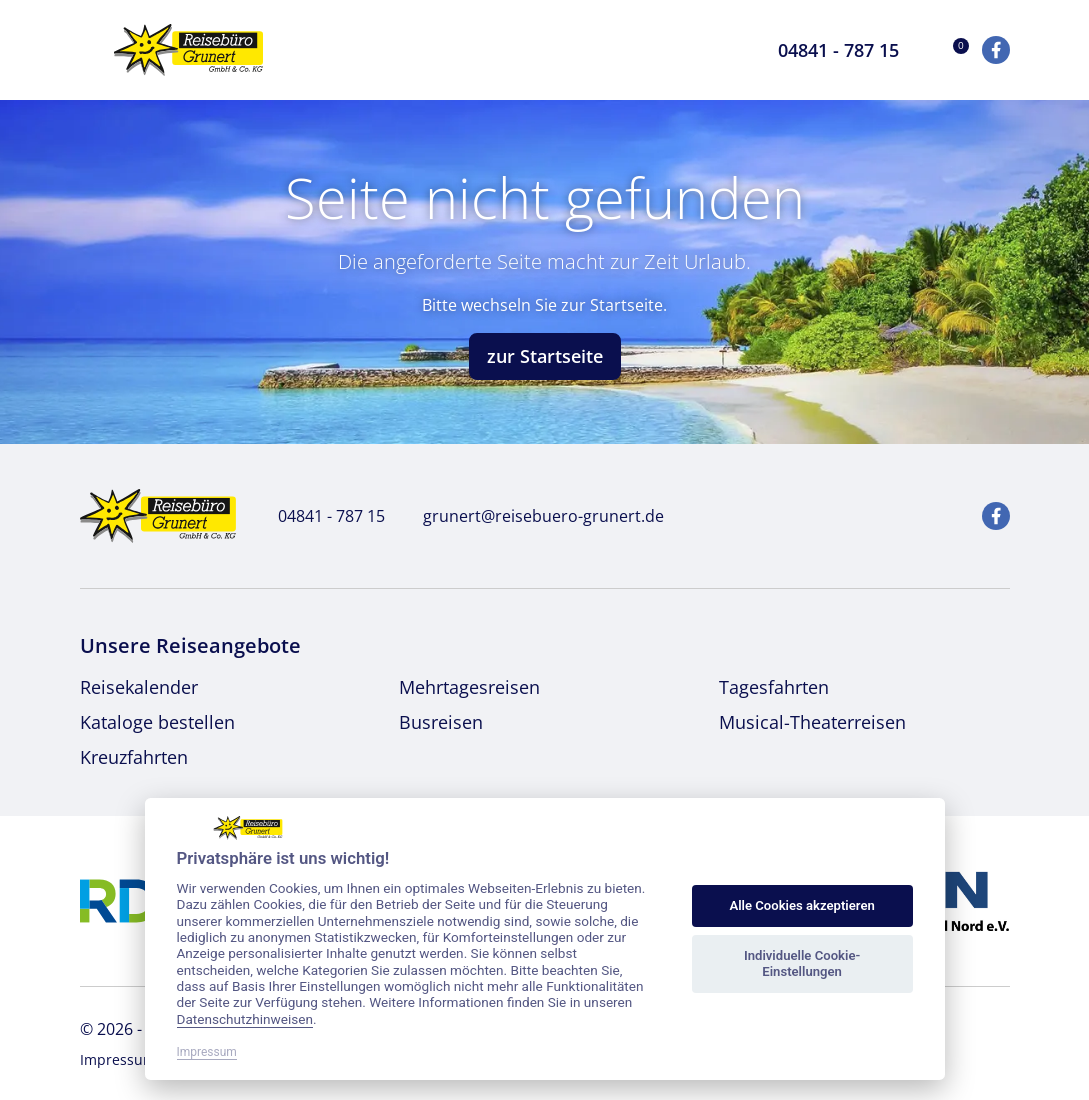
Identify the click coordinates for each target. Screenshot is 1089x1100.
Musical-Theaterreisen (812, 722)
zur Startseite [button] (545, 356)
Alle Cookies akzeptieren (801, 905)
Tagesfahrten (774, 687)
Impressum (118, 1059)
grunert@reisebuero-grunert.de (532, 516)
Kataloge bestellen (157, 722)
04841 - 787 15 (320, 516)
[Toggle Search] (733, 50)
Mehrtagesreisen (469, 687)
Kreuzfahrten (134, 757)
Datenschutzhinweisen (245, 1019)
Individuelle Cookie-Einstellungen (802, 963)
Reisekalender (139, 687)
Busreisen (441, 722)
